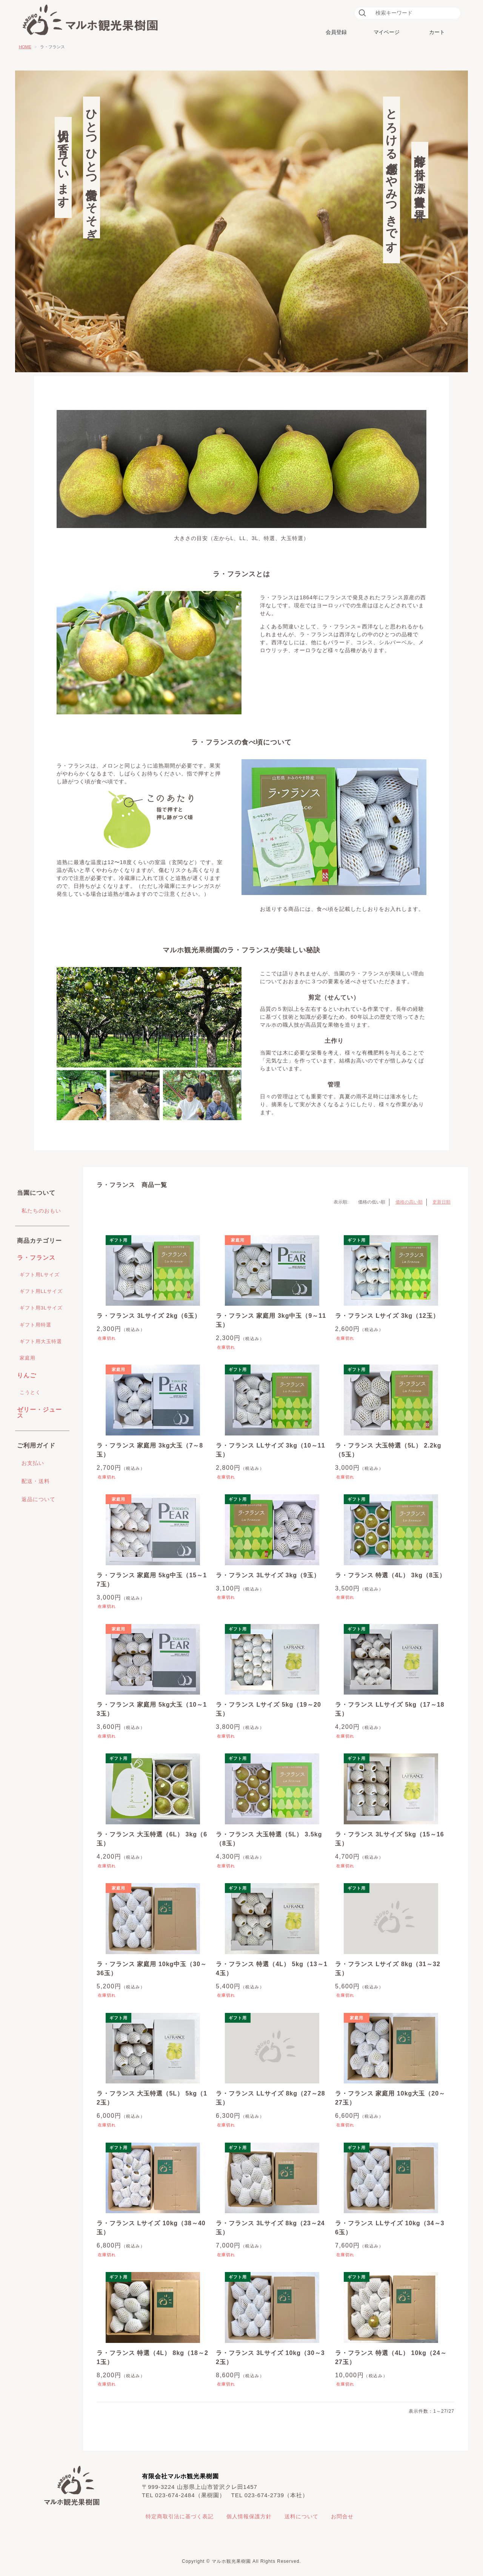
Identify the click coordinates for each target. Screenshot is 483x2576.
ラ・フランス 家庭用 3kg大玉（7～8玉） (150, 1450)
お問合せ (342, 2516)
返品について (38, 1499)
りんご (26, 1375)
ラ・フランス (36, 1257)
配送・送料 (36, 1481)
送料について (301, 2516)
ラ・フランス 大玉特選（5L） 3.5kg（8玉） (269, 1839)
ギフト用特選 (35, 1325)
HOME (25, 47)
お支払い (33, 1463)
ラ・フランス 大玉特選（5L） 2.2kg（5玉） (388, 1450)
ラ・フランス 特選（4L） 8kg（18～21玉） (152, 2357)
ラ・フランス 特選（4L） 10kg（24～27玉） (391, 2357)
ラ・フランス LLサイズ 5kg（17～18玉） (390, 1709)
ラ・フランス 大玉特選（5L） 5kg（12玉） (152, 2098)
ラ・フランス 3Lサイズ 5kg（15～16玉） (389, 1839)
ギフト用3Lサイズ (41, 1308)
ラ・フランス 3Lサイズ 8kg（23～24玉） (270, 2227)
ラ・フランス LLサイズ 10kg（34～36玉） (390, 2227)
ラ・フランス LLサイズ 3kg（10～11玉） (270, 1450)
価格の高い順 (409, 1202)
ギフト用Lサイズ (40, 1274)
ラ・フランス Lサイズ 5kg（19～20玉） (268, 1709)
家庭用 (27, 1358)
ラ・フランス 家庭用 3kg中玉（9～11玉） (271, 1320)
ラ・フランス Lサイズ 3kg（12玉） (387, 1316)
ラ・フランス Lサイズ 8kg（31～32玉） (387, 1968)
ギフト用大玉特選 (41, 1341)
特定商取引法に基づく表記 (180, 2516)
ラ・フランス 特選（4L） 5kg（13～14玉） (272, 1968)
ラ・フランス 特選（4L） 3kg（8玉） (390, 1575)
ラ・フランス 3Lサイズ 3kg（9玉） (268, 1575)
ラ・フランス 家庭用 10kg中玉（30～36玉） (152, 1968)
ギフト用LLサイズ (41, 1291)
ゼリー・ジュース (39, 1412)
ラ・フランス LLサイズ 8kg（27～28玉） (270, 2098)
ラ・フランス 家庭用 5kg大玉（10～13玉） (152, 1709)
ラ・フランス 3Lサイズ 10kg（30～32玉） (270, 2357)
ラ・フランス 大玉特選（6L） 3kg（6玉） (152, 1839)
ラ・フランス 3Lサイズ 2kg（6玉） (149, 1316)
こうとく (30, 1392)
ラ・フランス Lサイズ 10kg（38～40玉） (151, 2227)
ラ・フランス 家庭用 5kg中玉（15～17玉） (152, 1579)
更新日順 (441, 1202)
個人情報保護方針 (249, 2516)
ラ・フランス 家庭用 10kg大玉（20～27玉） (390, 2098)
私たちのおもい (41, 1211)
